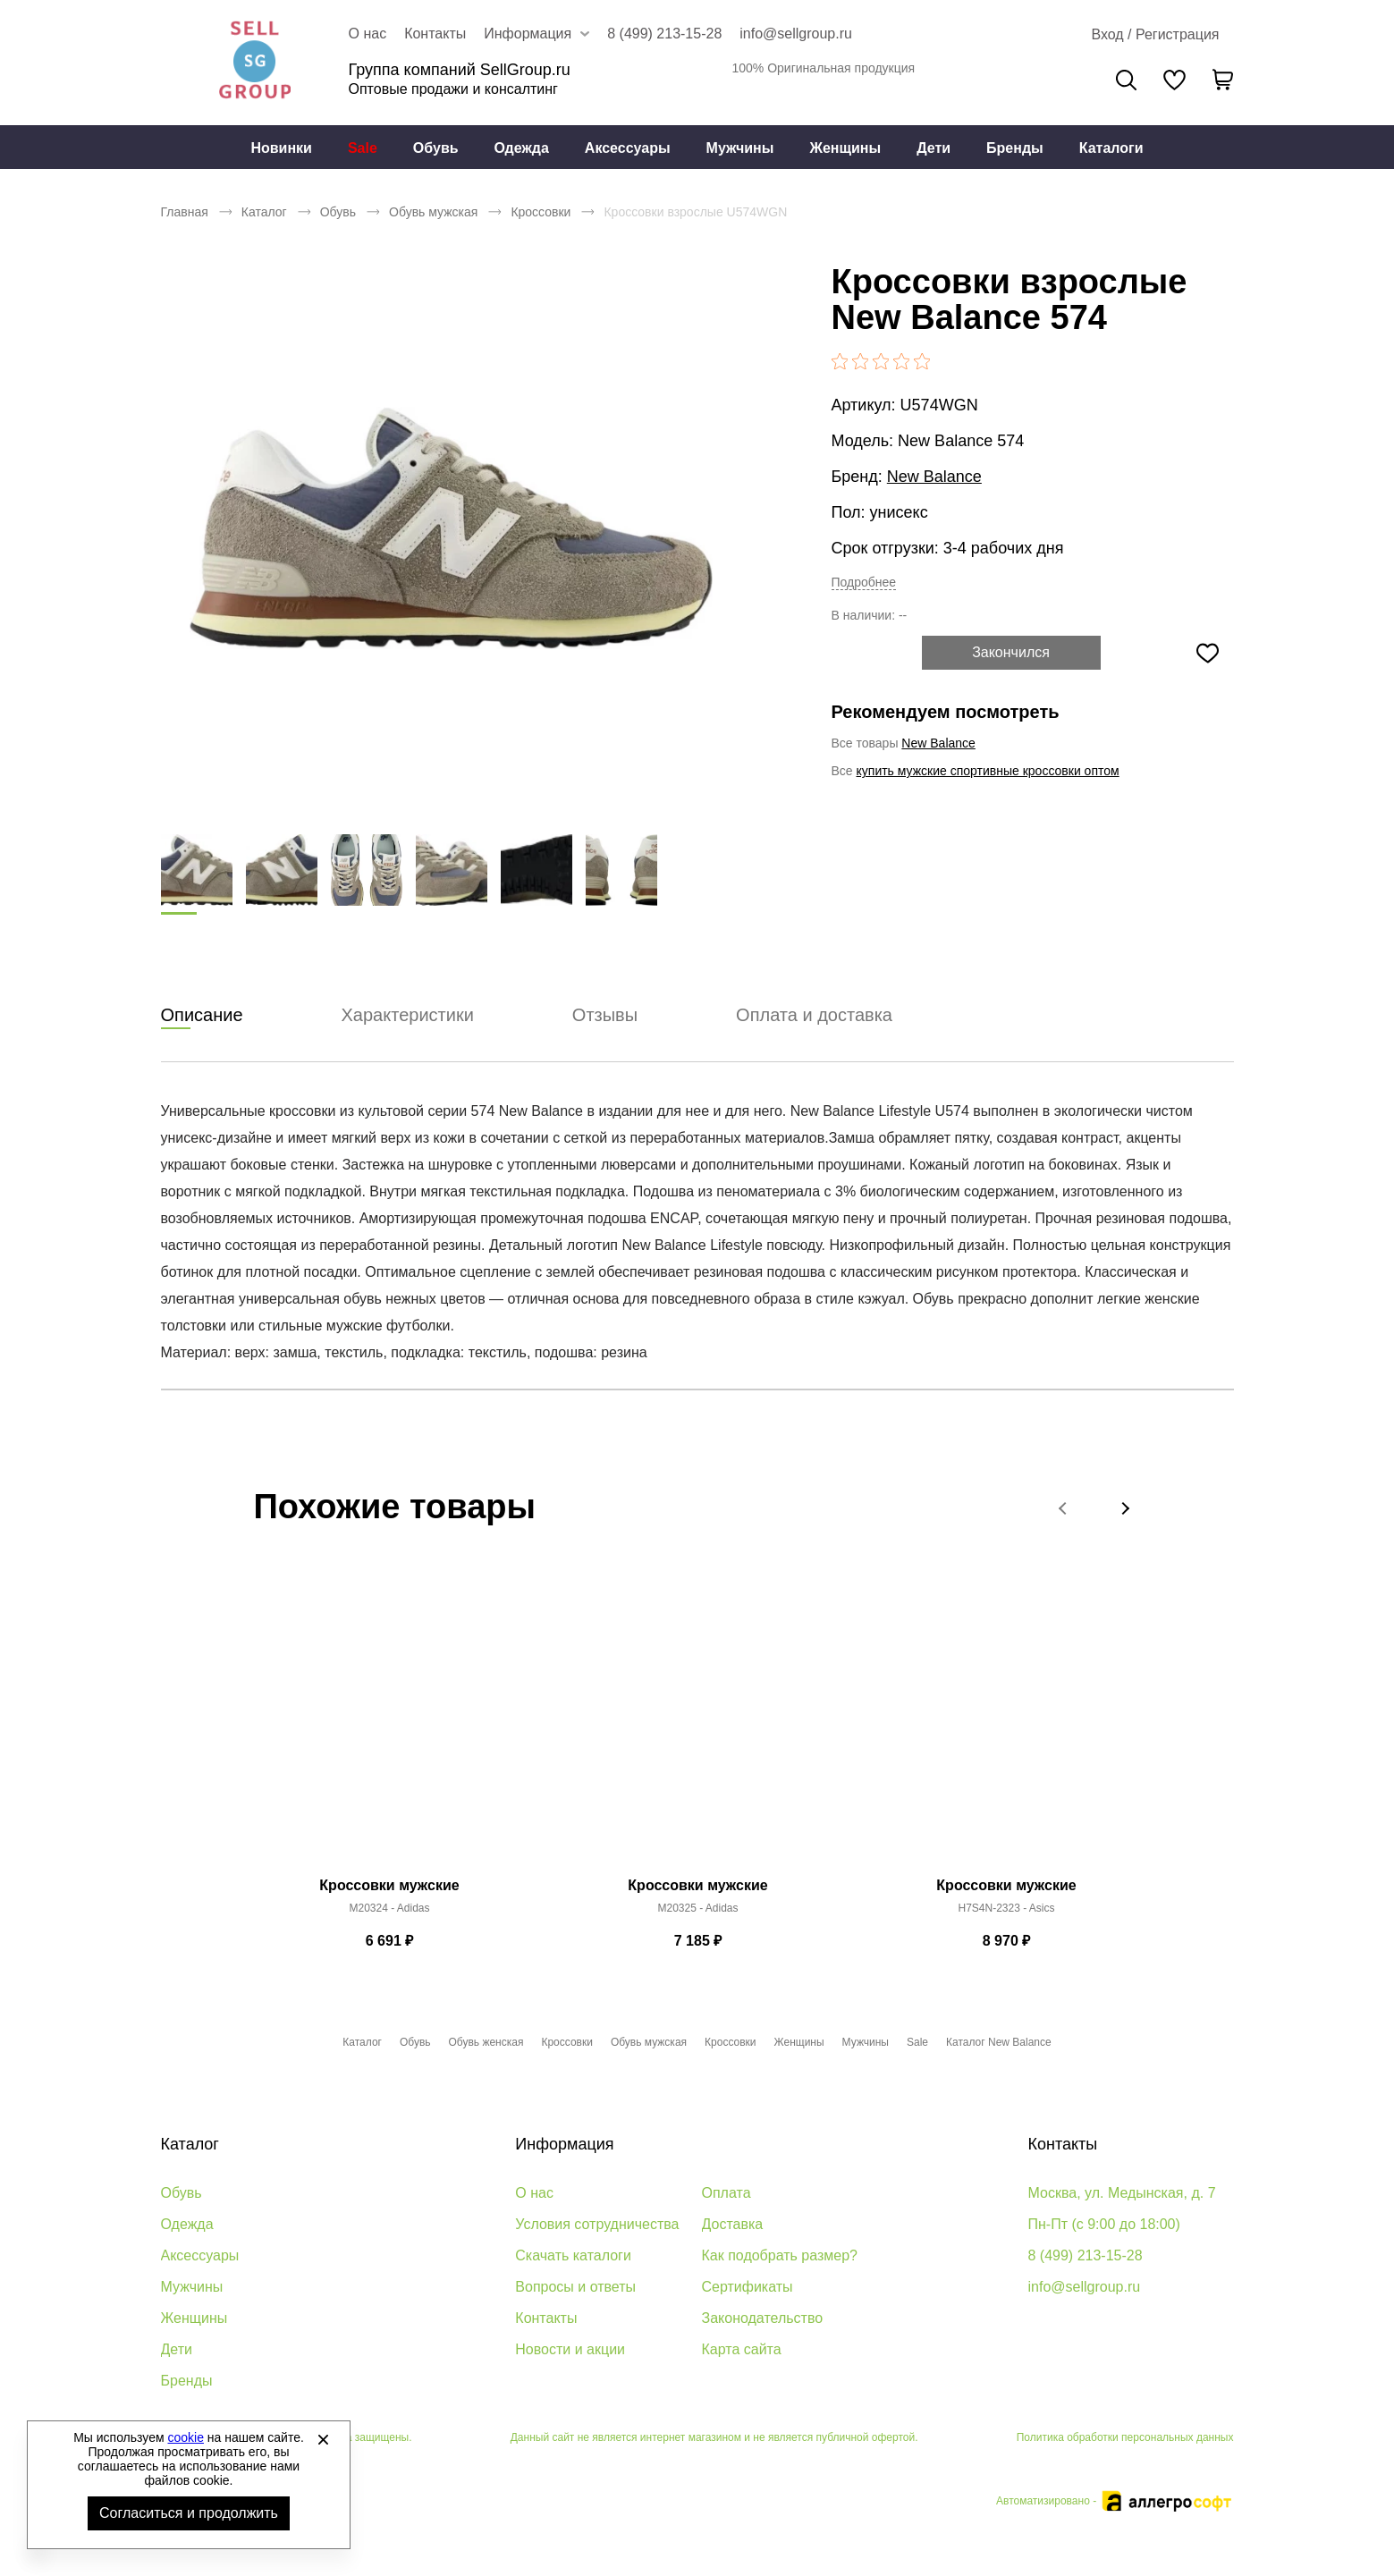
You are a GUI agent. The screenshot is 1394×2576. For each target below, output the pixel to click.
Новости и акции (570, 2349)
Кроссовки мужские (389, 1886)
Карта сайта (741, 2349)
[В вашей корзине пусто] (1223, 79)
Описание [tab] (202, 1016)
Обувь (436, 148)
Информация (564, 2144)
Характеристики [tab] (408, 1016)
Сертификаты (747, 2286)
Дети (933, 148)
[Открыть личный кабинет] (1155, 35)
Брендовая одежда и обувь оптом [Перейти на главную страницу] (255, 62)
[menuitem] (281, 147)
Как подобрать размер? (780, 2255)
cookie (186, 2437)
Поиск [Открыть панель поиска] (1126, 80)
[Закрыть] (323, 2439)
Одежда (521, 148)
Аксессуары (628, 148)
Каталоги (1111, 148)
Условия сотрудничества (597, 2224)
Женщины (845, 148)
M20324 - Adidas (389, 1909)
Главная (184, 212)
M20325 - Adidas (697, 1909)
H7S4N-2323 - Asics (1006, 1909)
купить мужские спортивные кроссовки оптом (988, 771)
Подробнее (864, 582)
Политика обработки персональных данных (1125, 2437)
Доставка (733, 2224)
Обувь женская (486, 2042)
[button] (1064, 1508)
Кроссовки (540, 212)
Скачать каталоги (573, 2255)
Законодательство (763, 2318)
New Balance (934, 477)
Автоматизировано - (1114, 2501)
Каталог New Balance (999, 2042)
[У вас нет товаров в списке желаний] (1174, 79)
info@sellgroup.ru (795, 33)
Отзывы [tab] (605, 1016)
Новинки (281, 148)
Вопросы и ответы (575, 2286)
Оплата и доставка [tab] (814, 1016)
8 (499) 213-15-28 (664, 33)
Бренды (1014, 148)
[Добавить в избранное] (1208, 653)
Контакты (435, 33)
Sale (362, 148)
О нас (368, 33)
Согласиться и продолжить (188, 2513)
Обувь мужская (433, 212)
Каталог (264, 212)
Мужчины (740, 148)
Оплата (726, 2192)
